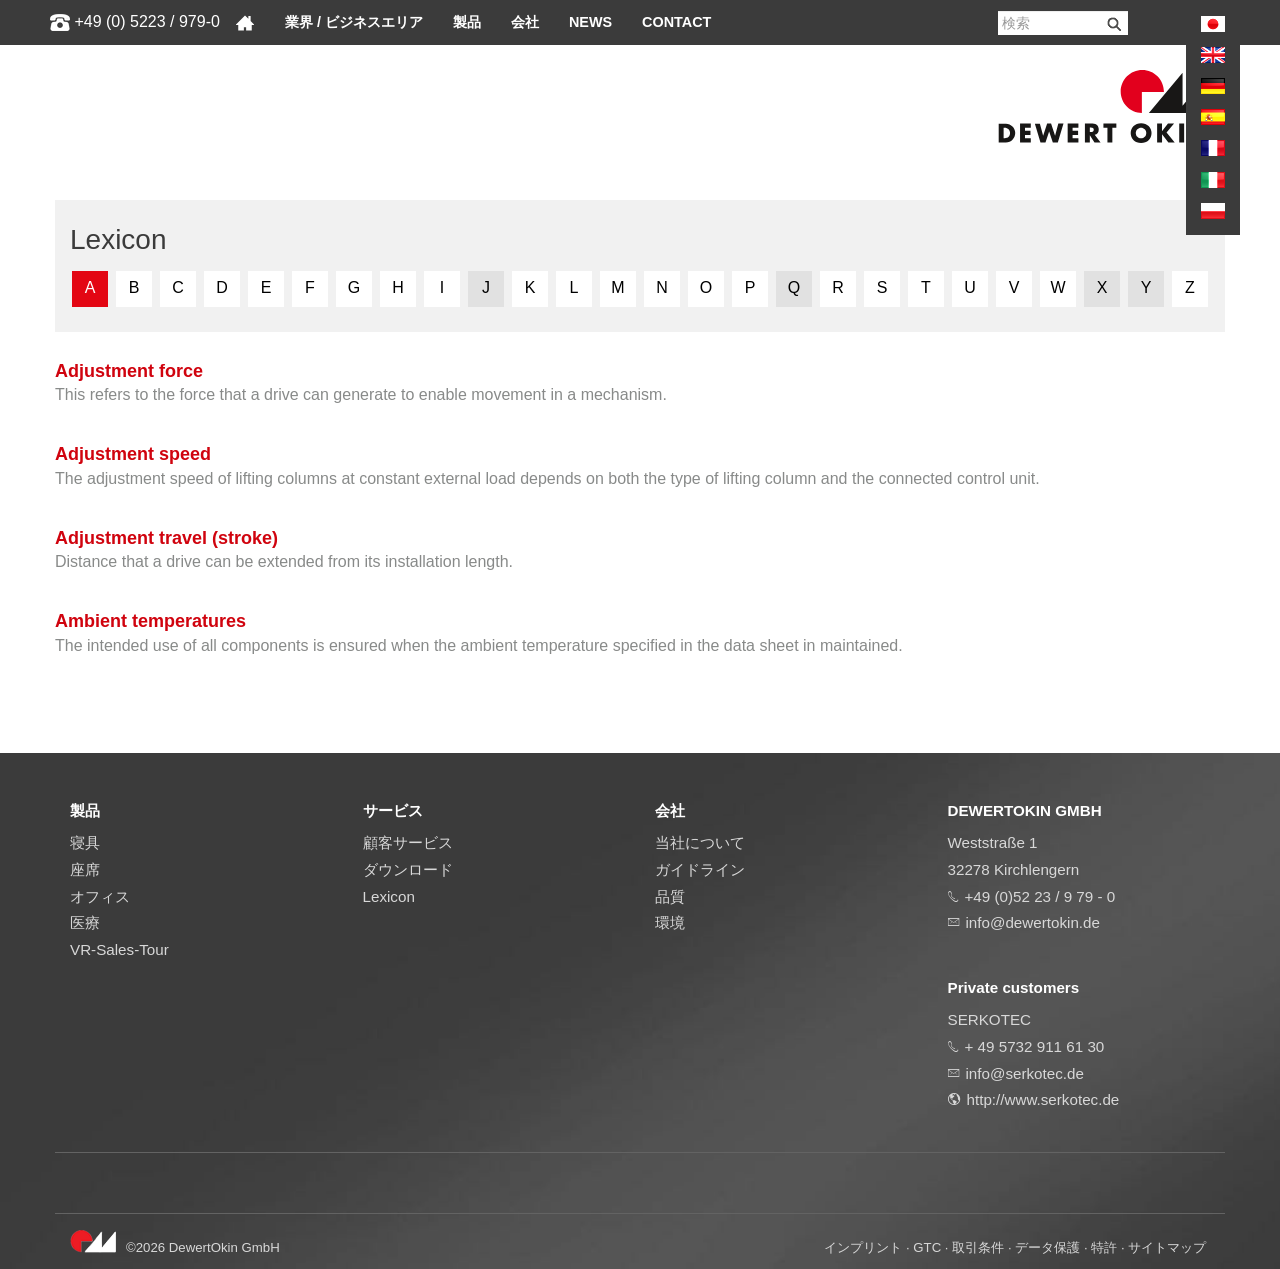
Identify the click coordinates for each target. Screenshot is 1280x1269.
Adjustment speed (133, 454)
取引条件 (978, 1247)
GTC (927, 1247)
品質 (670, 896)
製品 (467, 22)
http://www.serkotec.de (1043, 1099)
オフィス (100, 896)
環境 (670, 922)
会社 (525, 22)
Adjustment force (129, 371)
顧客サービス (408, 842)
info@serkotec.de (1025, 1073)
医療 (85, 922)
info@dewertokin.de (1033, 922)
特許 (1104, 1247)
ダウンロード (408, 869)
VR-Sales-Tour (119, 949)
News (590, 22)
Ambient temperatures (150, 621)
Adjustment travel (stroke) (166, 538)
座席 (85, 869)
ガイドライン (700, 869)
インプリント (863, 1247)
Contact (676, 22)
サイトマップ (1167, 1247)
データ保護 (1047, 1247)
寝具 (85, 842)
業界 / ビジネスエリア (354, 22)
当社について (700, 842)
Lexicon (389, 896)
